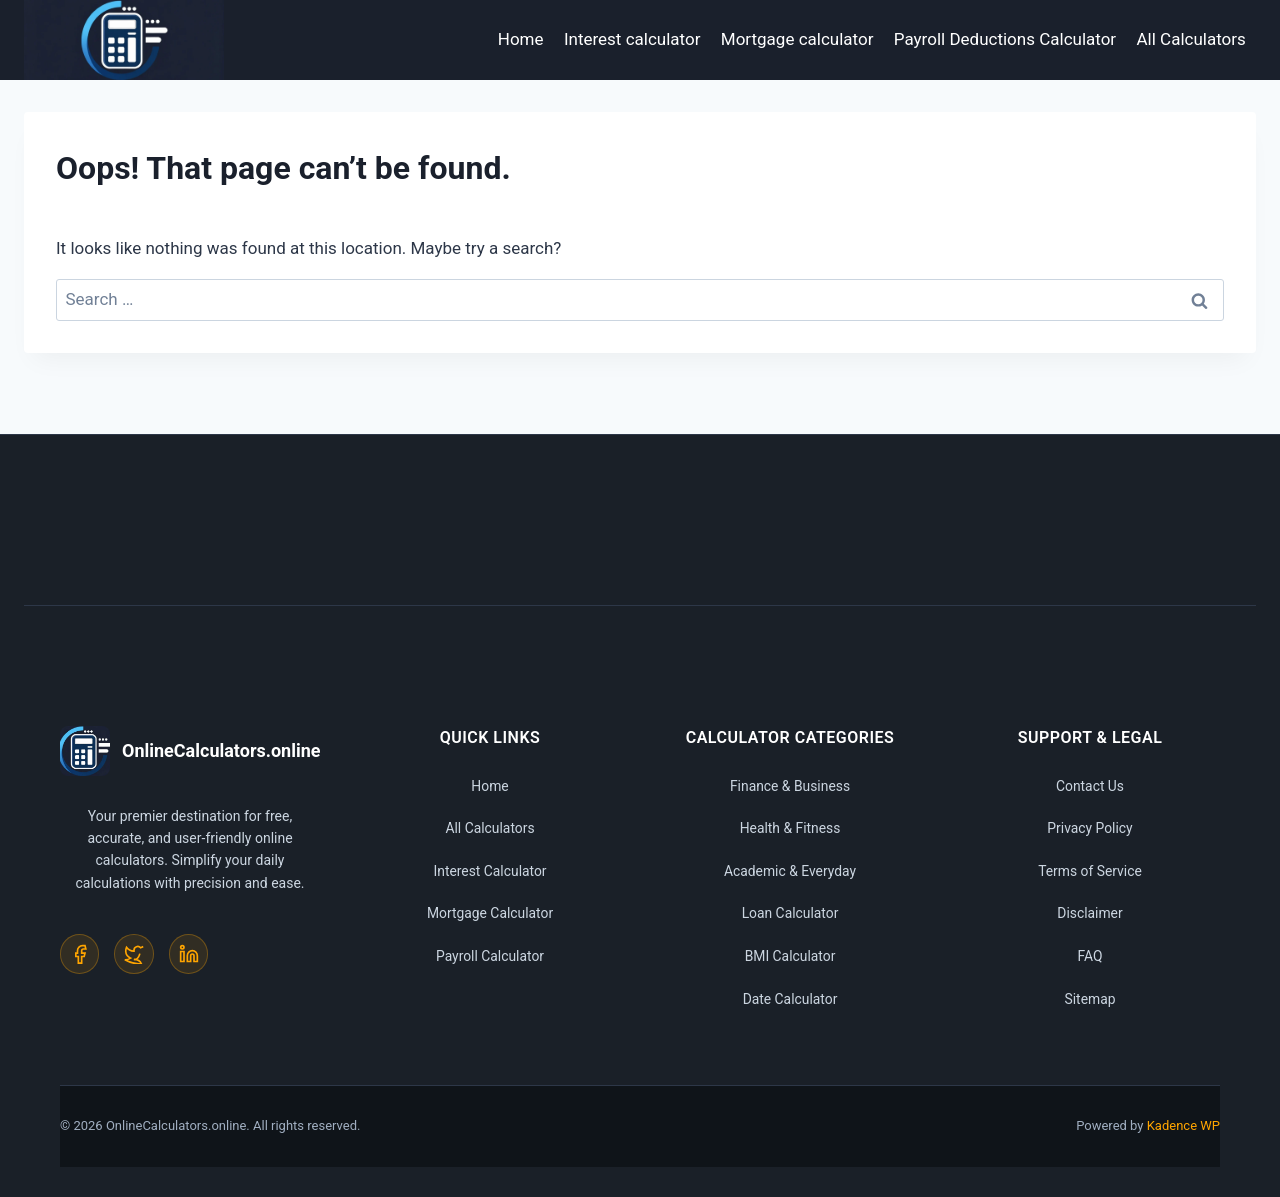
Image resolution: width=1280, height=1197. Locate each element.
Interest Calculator (490, 871)
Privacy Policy (1090, 828)
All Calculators (1191, 39)
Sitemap (1089, 999)
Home (521, 39)
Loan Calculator (790, 913)
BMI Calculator (790, 956)
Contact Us (1090, 786)
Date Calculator (790, 999)
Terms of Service (1090, 871)
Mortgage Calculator (489, 913)
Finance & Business (789, 786)
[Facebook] (80, 954)
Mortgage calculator (797, 39)
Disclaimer (1090, 913)
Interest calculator (632, 39)
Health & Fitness (790, 828)
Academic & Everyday (789, 871)
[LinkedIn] (190, 954)
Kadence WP (1183, 1125)
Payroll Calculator (489, 956)
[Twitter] (135, 954)
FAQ (1089, 956)
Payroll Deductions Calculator (1005, 39)
